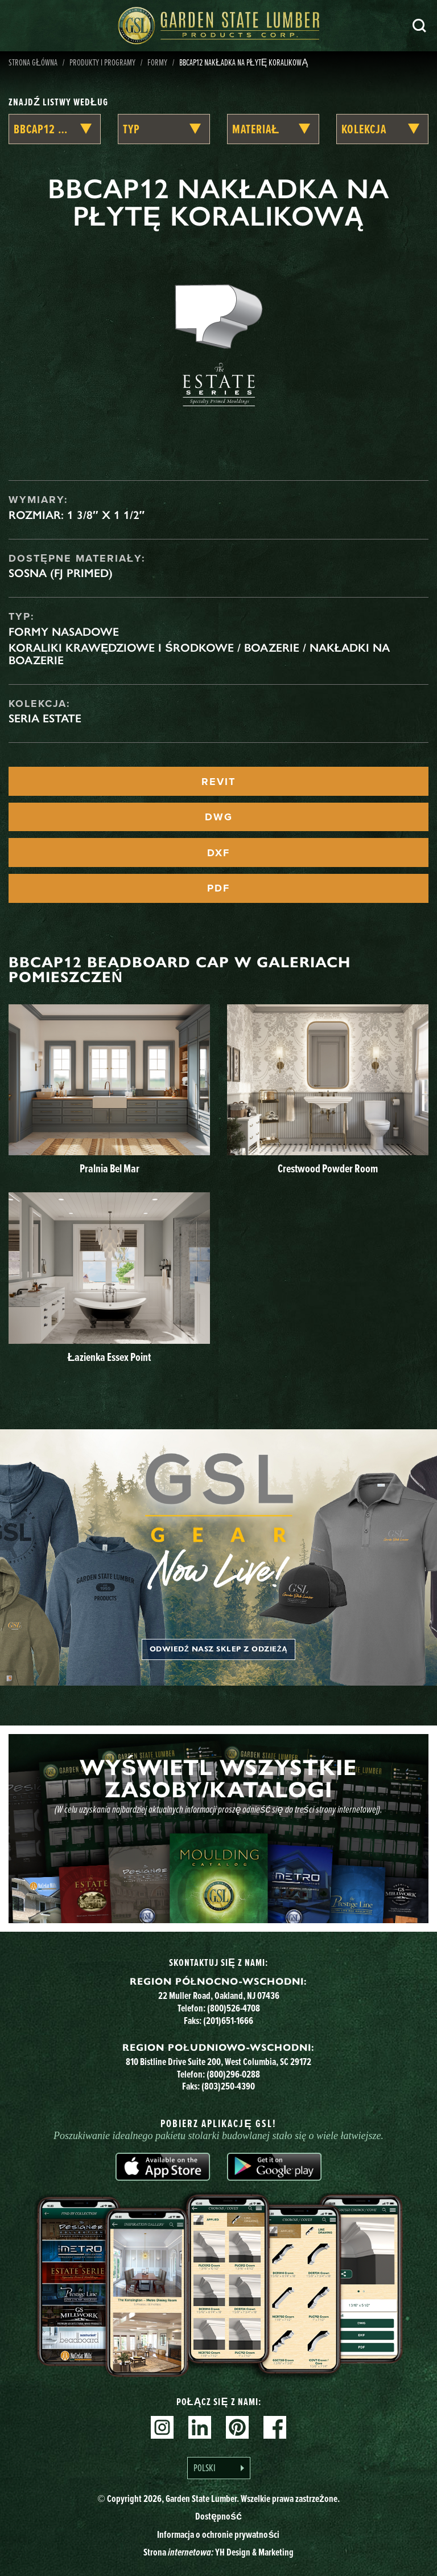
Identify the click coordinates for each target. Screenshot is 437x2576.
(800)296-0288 (233, 2074)
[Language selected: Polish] (218, 2468)
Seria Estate (45, 718)
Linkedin (199, 2427)
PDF (218, 888)
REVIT (218, 781)
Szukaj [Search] (419, 26)
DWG (219, 816)
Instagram (162, 2427)
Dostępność (218, 2516)
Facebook (274, 2427)
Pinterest (237, 2427)
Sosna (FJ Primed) (61, 573)
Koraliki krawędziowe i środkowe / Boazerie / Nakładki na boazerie (199, 654)
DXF (218, 852)
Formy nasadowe (64, 632)
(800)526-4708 (233, 2008)
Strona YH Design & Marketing (218, 2552)
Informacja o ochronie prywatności (218, 2534)
